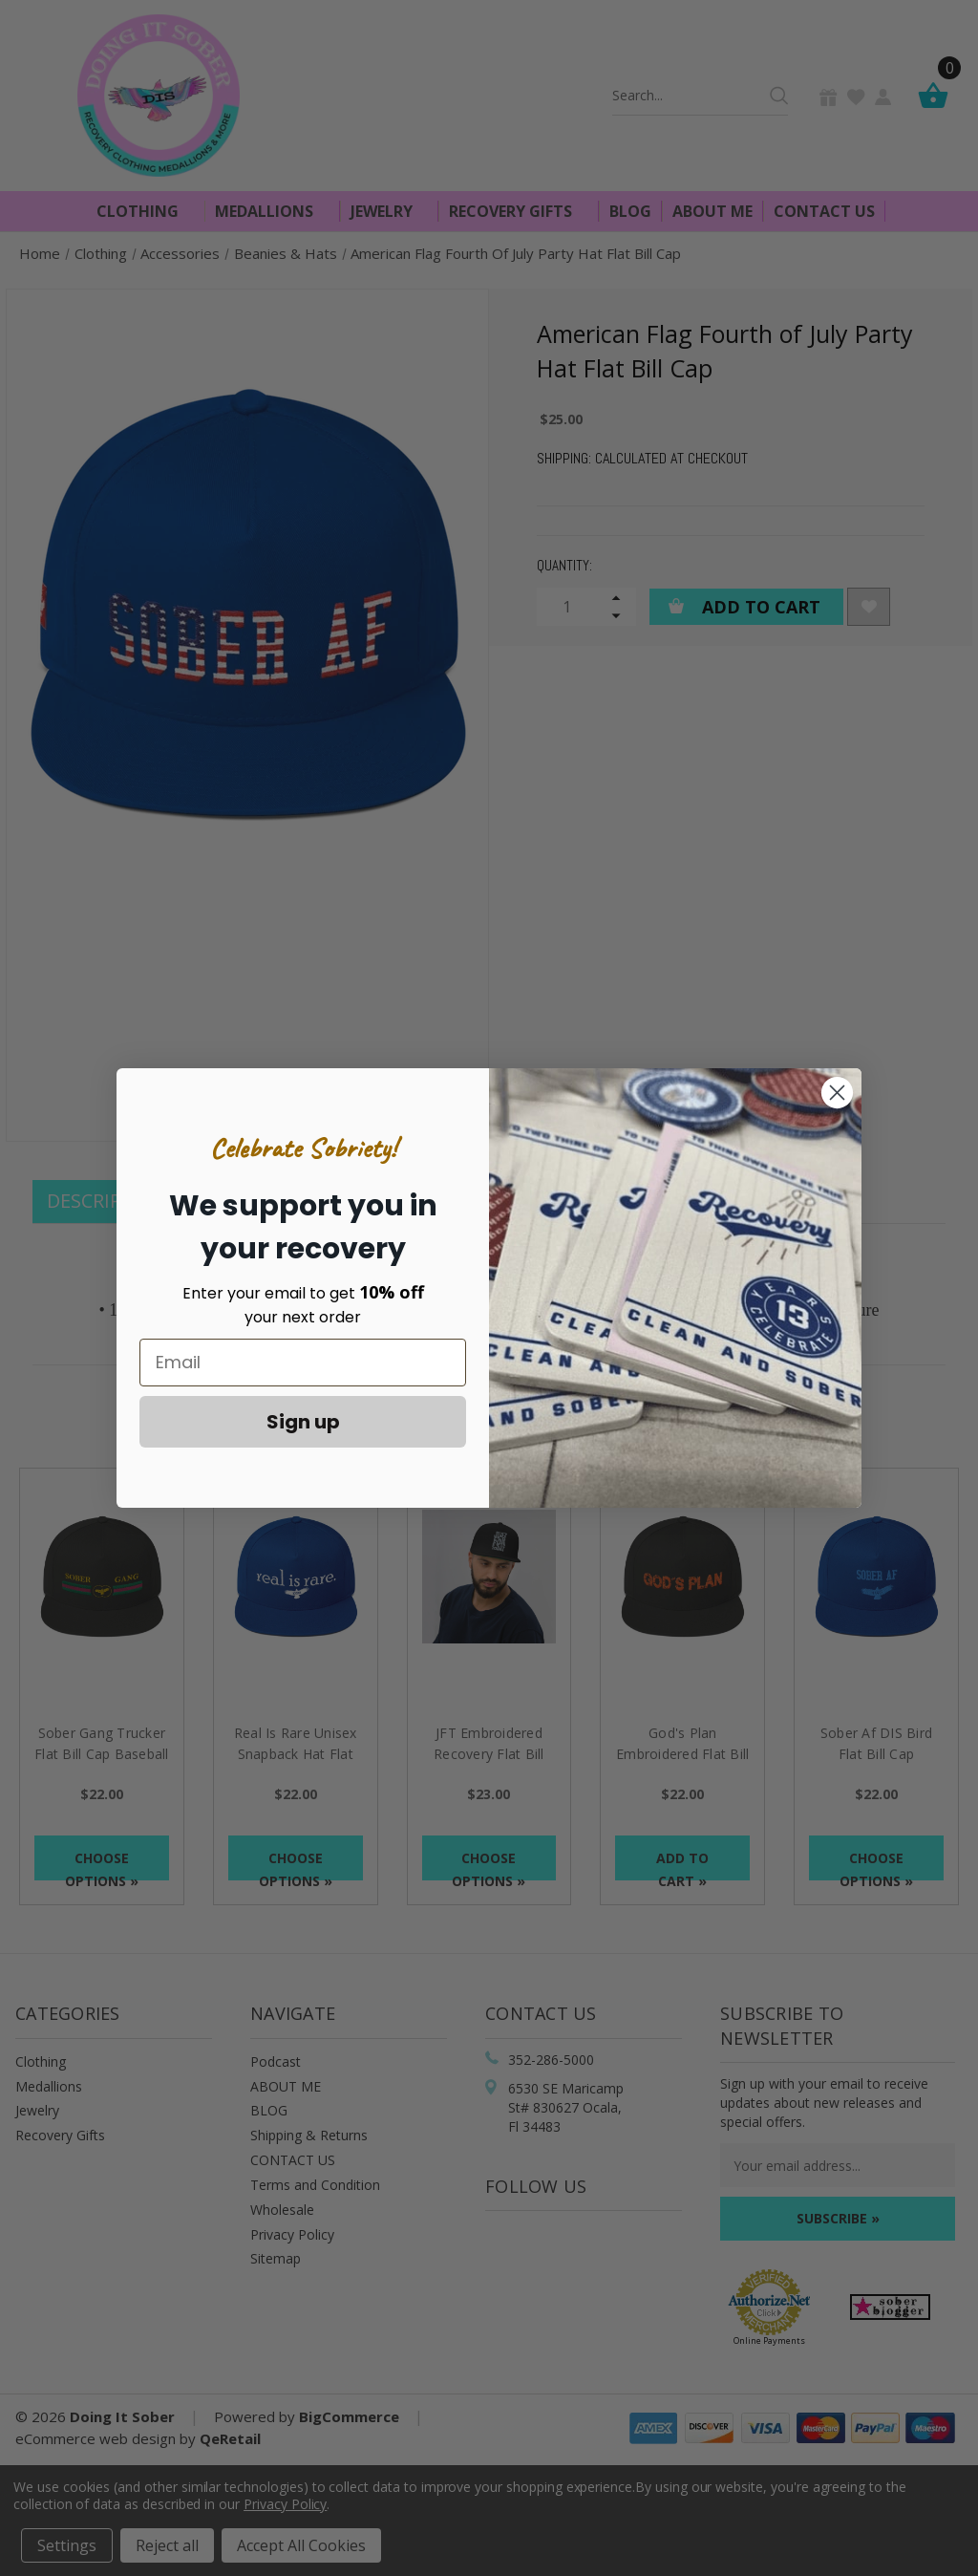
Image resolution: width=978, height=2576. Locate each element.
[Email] (302, 1362)
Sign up (303, 1421)
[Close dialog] (837, 1092)
